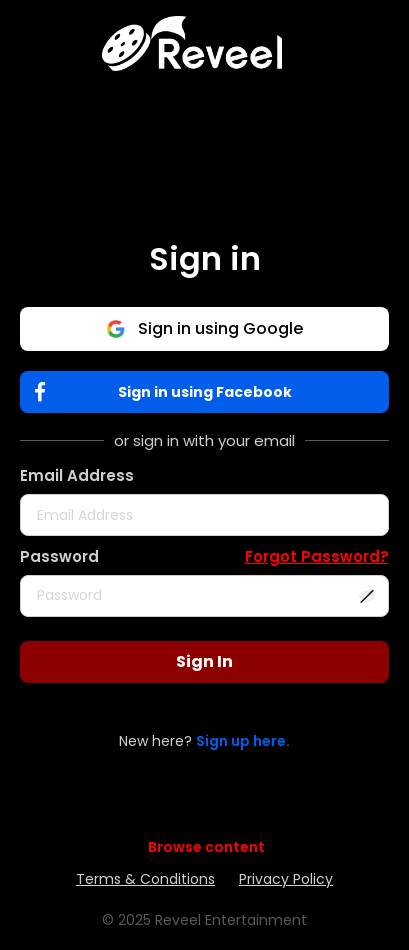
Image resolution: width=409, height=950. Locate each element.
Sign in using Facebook (167, 392)
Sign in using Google (204, 328)
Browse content (206, 847)
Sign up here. (243, 741)
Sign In (204, 661)
